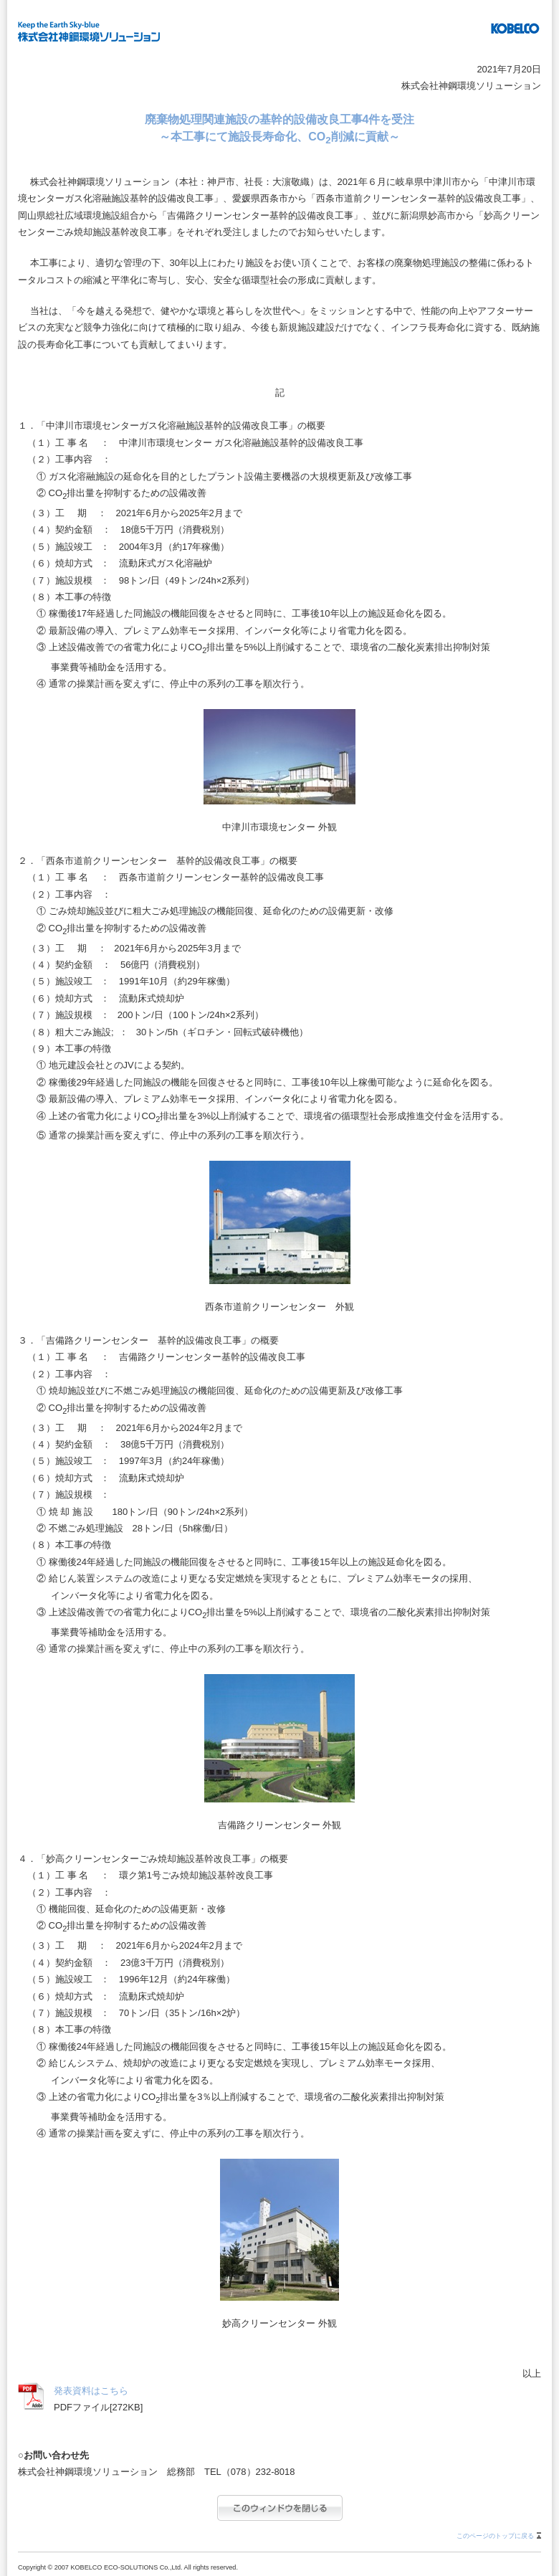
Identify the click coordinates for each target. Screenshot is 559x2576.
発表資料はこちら (91, 2390)
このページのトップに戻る (495, 2535)
